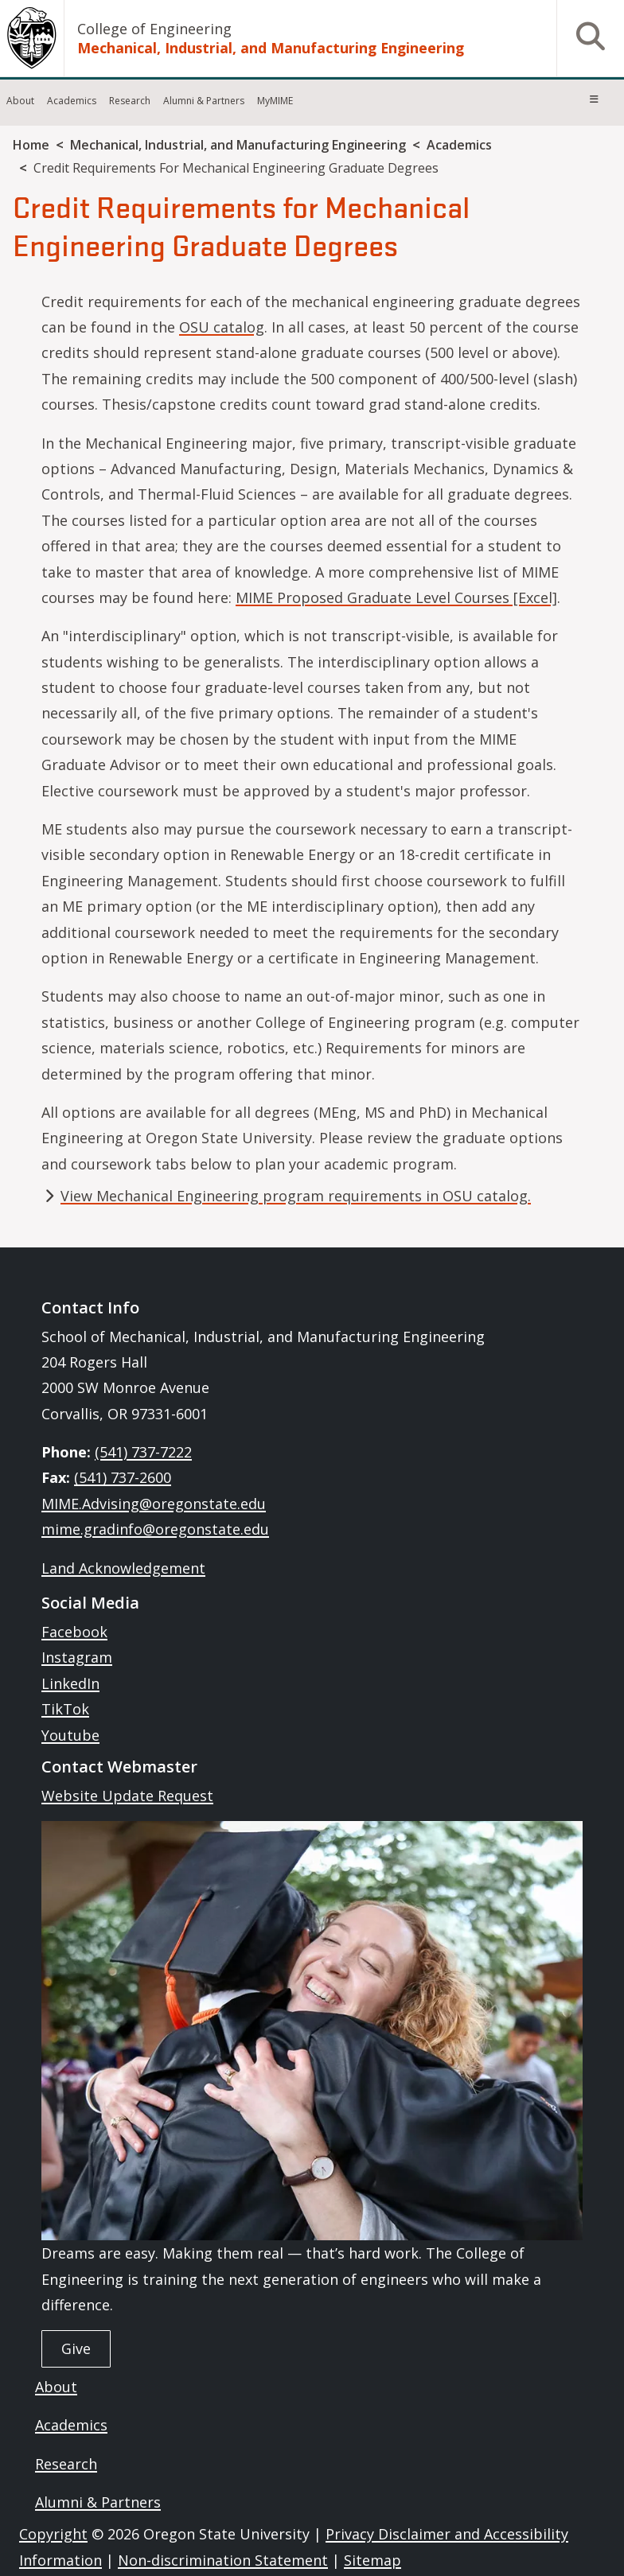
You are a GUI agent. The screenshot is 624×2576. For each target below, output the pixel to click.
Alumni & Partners (203, 100)
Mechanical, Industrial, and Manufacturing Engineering (270, 47)
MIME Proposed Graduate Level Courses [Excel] (396, 597)
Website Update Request (127, 1795)
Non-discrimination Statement (223, 2560)
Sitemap (372, 2560)
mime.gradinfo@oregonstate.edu (155, 1529)
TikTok (65, 1708)
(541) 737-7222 (143, 1451)
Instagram (76, 1657)
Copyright (53, 2533)
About (20, 100)
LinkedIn (70, 1683)
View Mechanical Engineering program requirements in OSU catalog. (295, 1195)
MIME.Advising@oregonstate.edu (153, 1503)
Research (129, 100)
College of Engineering (154, 28)
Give (76, 2348)
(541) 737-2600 (122, 1477)
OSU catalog (221, 327)
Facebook (74, 1631)
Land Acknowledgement (123, 1568)
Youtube (70, 1735)
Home (31, 145)
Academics (71, 100)
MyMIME (275, 100)
